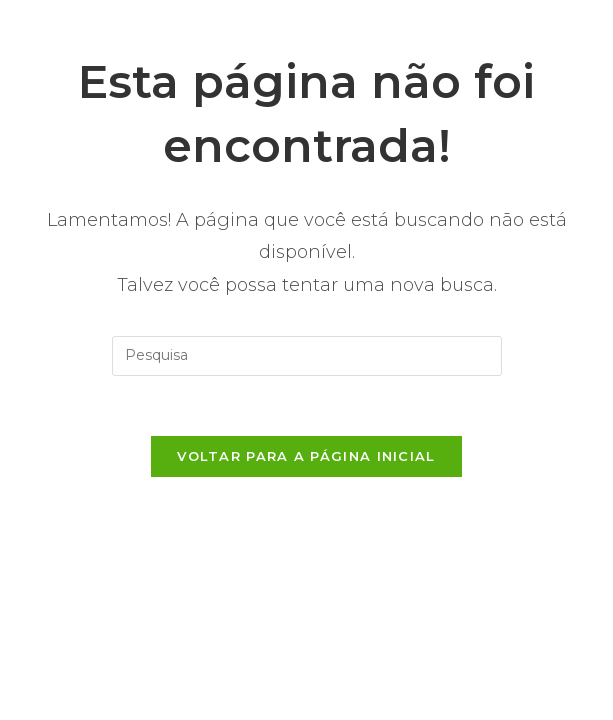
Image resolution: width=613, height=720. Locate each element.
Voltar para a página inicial (306, 456)
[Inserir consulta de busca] (307, 356)
